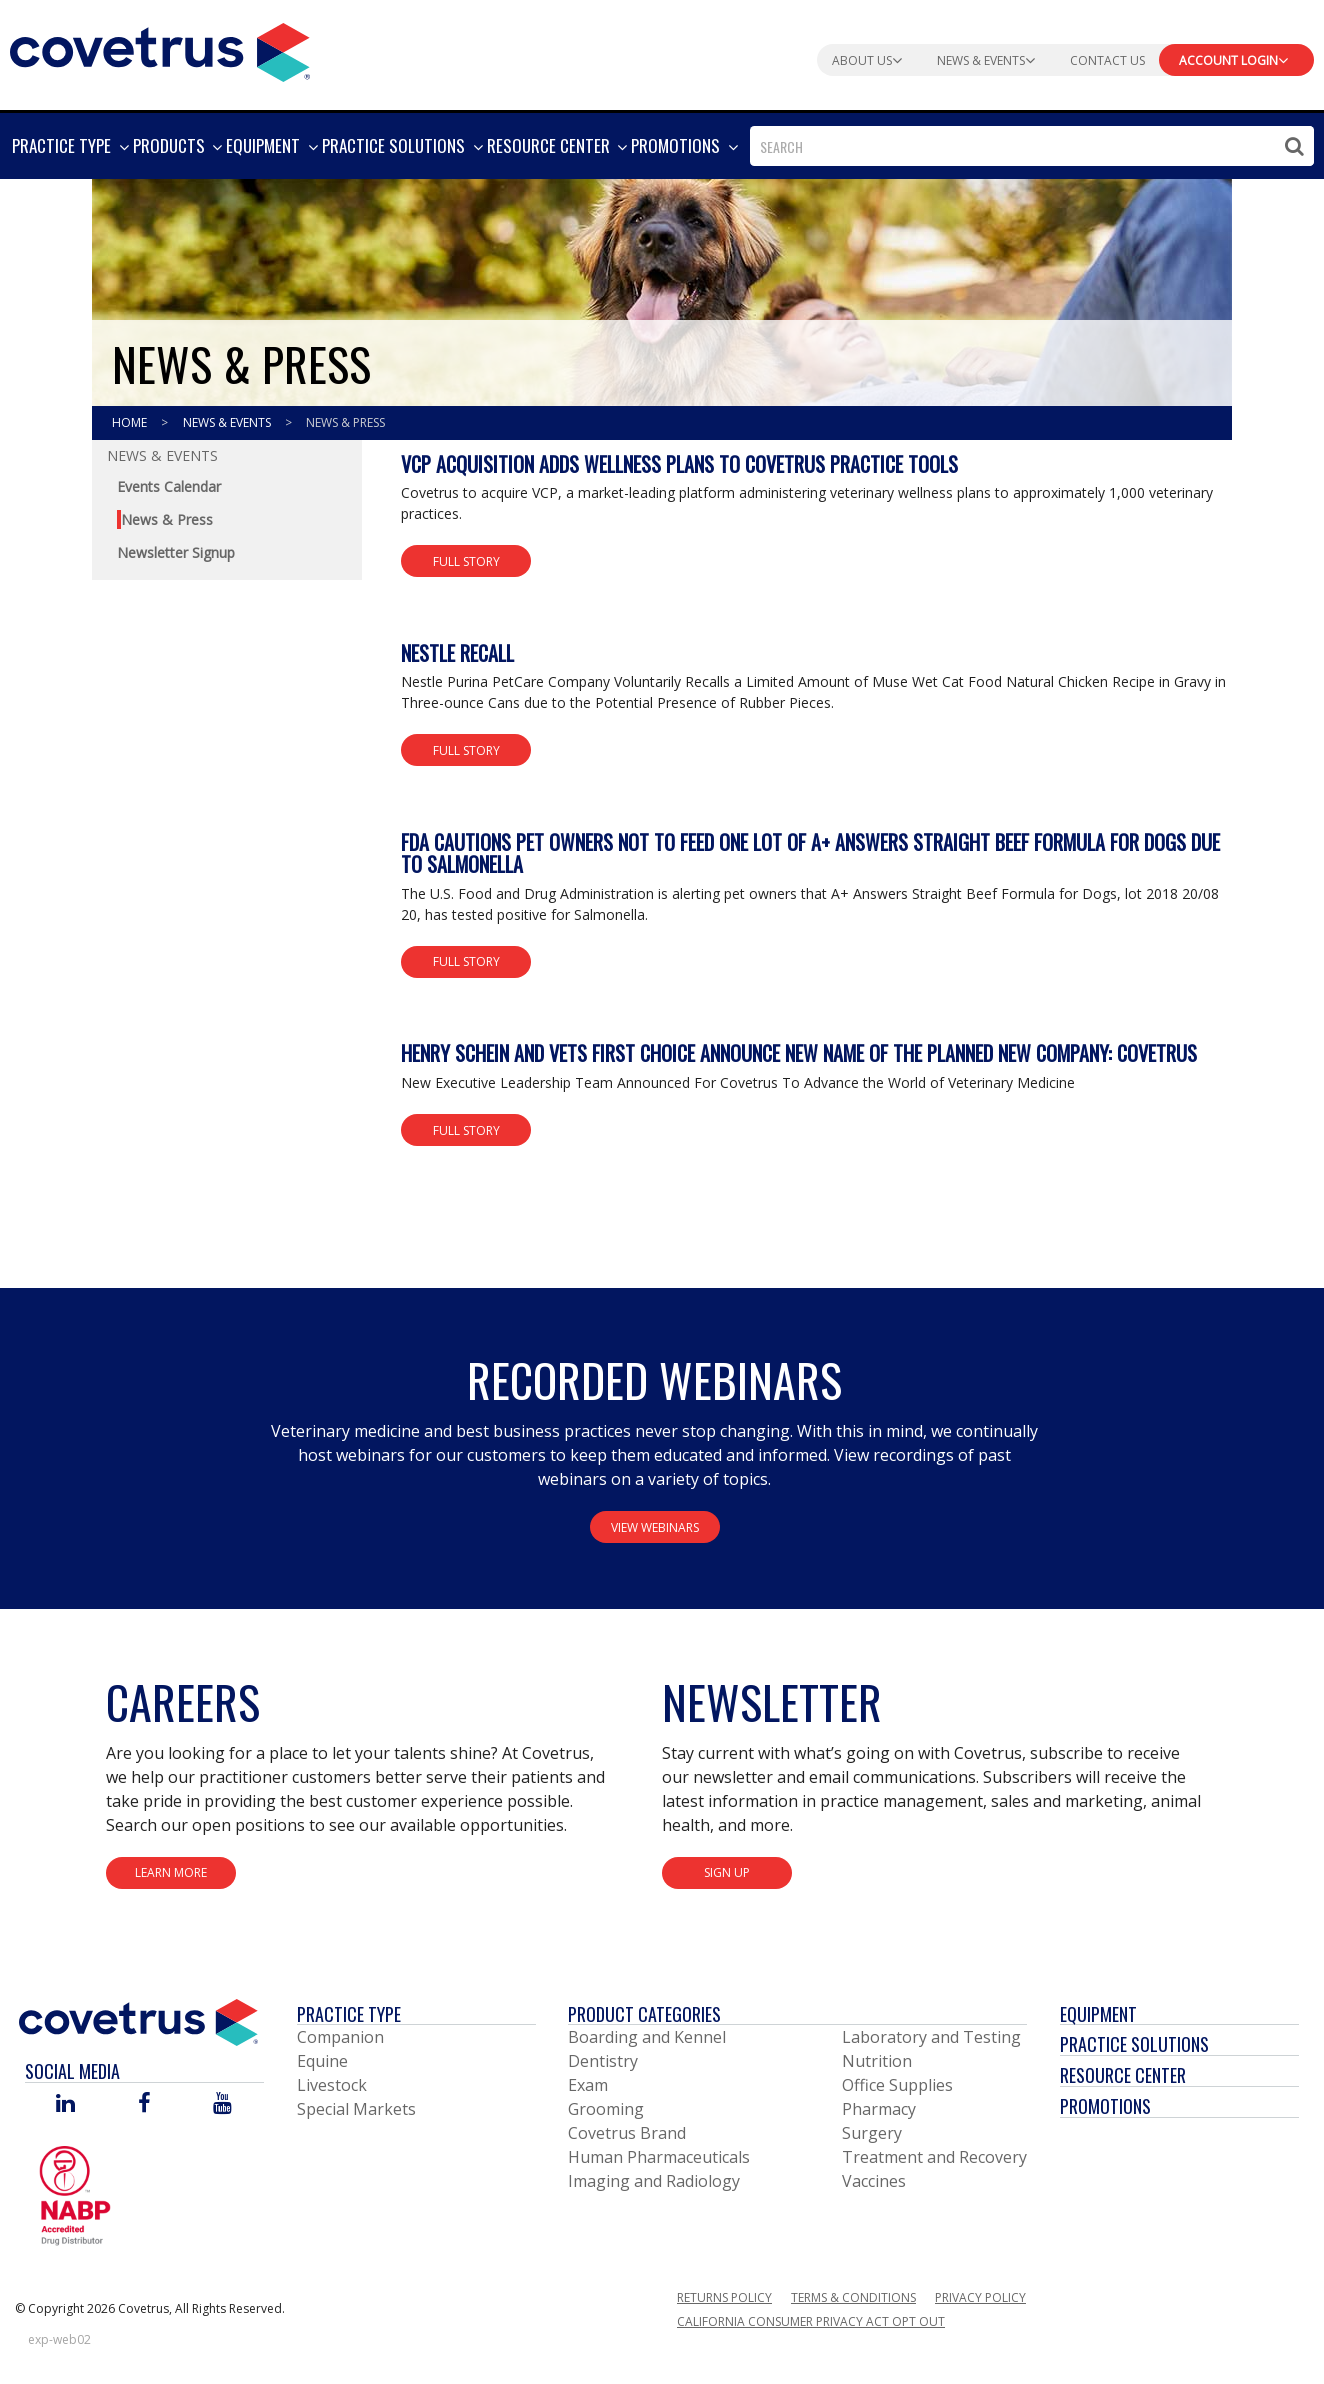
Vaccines (874, 2181)
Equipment (1098, 2014)
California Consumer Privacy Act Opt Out (811, 2321)
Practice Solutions (1134, 2044)
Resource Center (1123, 2075)
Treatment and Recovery (934, 2157)
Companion (340, 2037)
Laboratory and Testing (931, 2037)
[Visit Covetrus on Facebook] (144, 2104)
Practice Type (349, 2014)
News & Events (228, 422)
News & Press (345, 422)
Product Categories (644, 2014)
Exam (588, 2085)
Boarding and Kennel (647, 2037)
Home (131, 422)
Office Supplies (897, 2085)
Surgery (872, 2133)
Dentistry (603, 2061)
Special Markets (356, 2109)
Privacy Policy (980, 2297)
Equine (322, 2061)
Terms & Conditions (853, 2297)
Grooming (606, 2109)
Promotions (1105, 2106)
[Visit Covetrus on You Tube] (222, 2104)
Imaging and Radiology (654, 2181)
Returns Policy (724, 2297)
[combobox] (1032, 146)
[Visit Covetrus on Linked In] (65, 2104)
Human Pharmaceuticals (659, 2157)
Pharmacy (879, 2109)
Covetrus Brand (627, 2133)
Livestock (332, 2085)
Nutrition (877, 2061)
